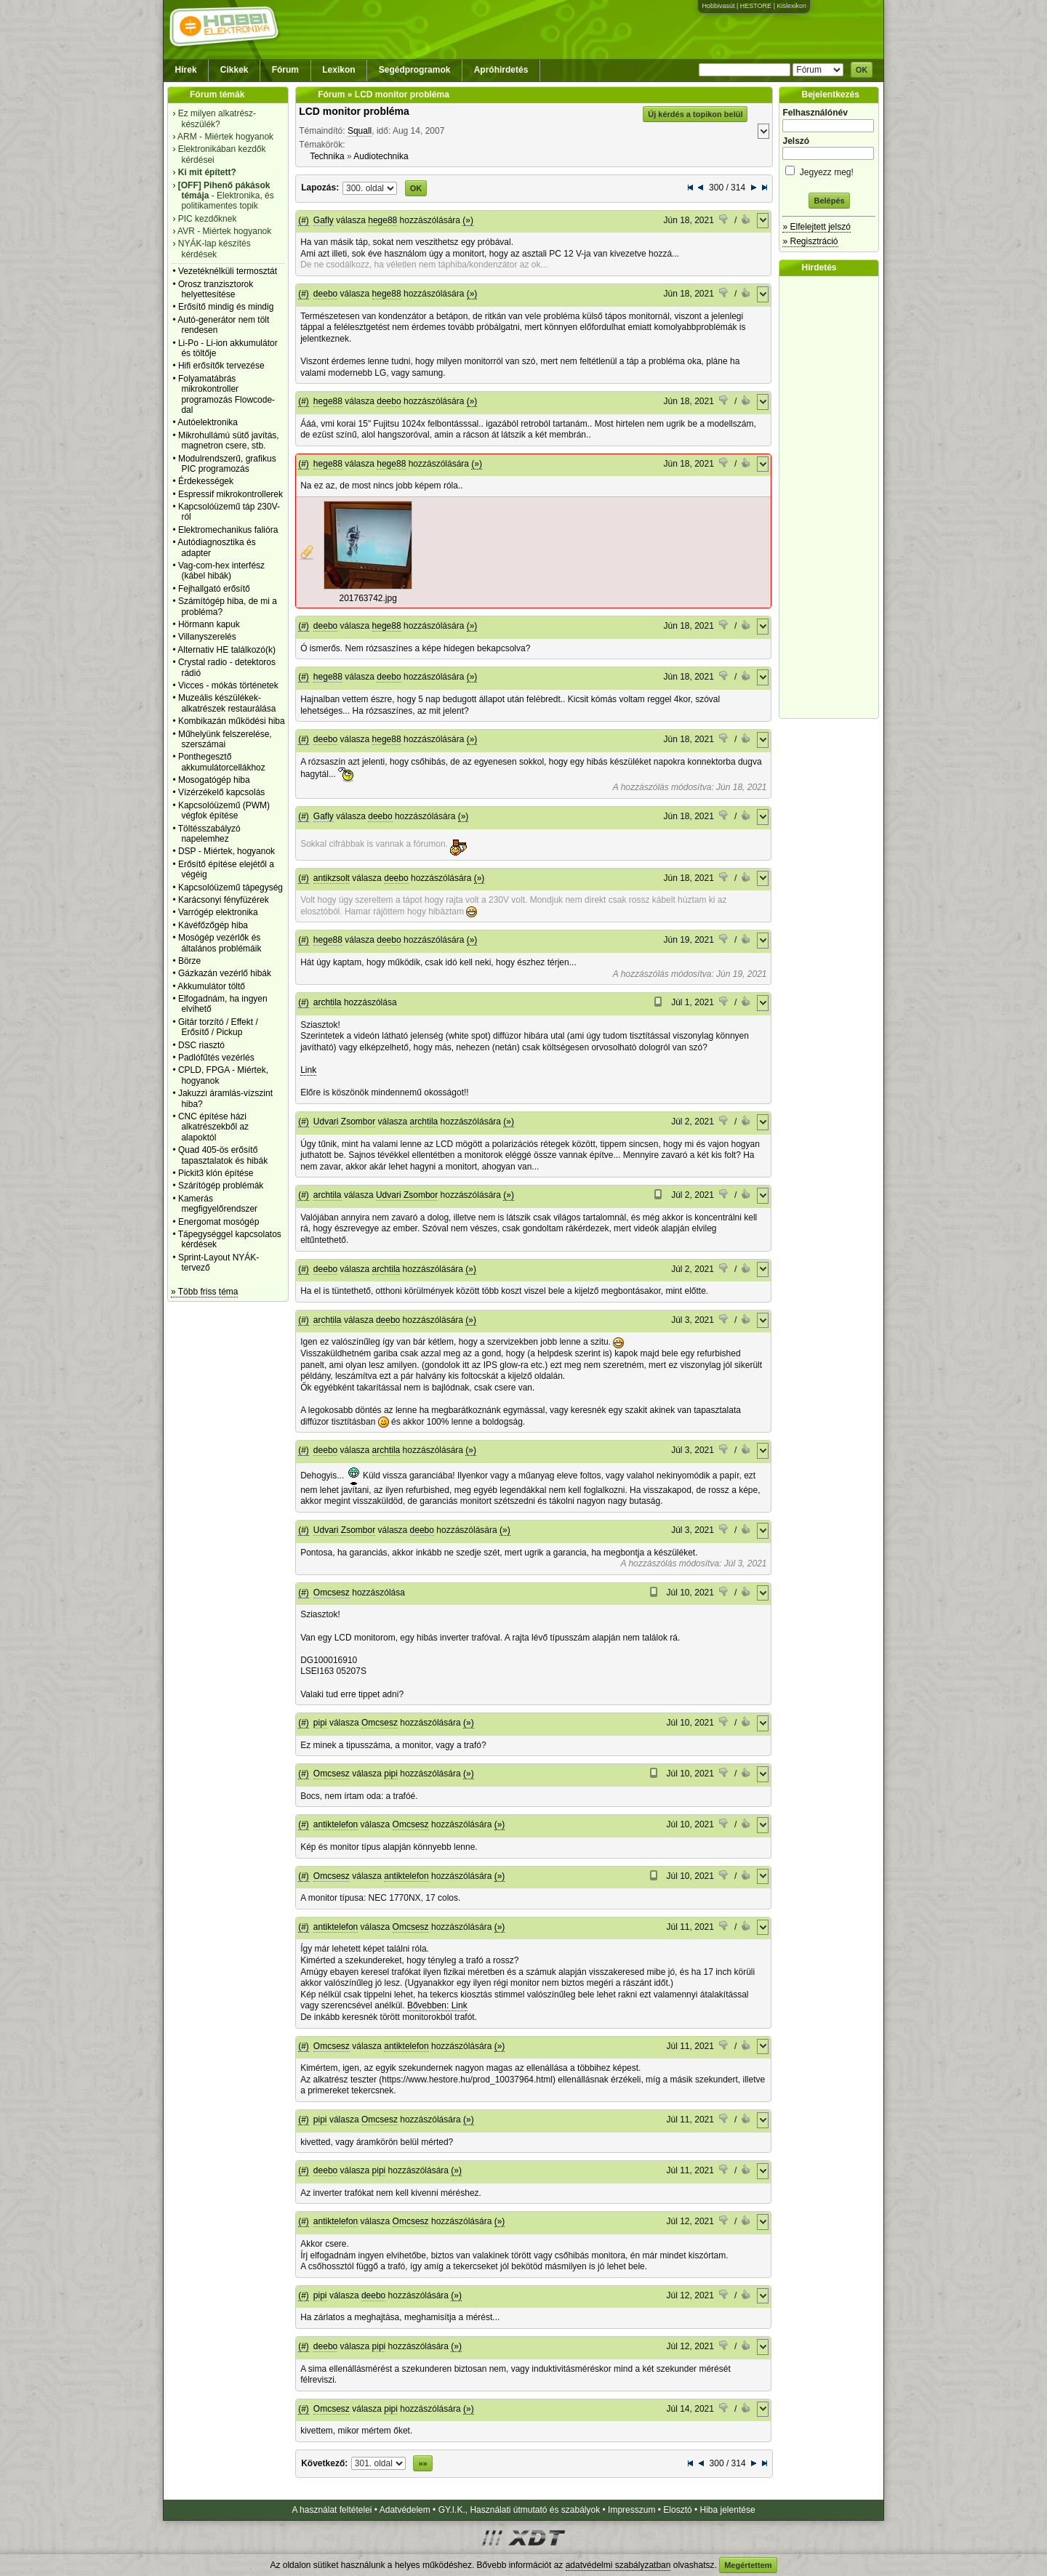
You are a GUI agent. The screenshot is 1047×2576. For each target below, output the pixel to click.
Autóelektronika (207, 422)
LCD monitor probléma (354, 111)
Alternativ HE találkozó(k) (226, 650)
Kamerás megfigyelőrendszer (217, 1204)
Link (308, 1070)
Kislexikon (791, 5)
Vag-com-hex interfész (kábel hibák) (221, 570)
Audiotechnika (380, 156)
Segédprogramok (415, 70)
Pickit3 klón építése (215, 1173)
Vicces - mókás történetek (228, 685)
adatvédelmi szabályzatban (618, 2565)
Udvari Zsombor (344, 1121)
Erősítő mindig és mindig (225, 307)
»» (422, 2463)
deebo (325, 294)
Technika (327, 156)
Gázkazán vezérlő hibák (224, 973)
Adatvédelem (405, 2510)
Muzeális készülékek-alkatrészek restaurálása (227, 703)
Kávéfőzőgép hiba (213, 925)
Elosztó (677, 2510)
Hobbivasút (718, 5)
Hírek (186, 70)
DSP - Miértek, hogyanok (226, 851)
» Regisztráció (810, 241)
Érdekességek (205, 481)
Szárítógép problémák (220, 1185)
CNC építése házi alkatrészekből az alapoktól (213, 1127)
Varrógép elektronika (218, 912)
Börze (189, 961)
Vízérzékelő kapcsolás (221, 792)
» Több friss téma (204, 1292)
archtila (327, 1002)
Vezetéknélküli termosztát (227, 271)
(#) (303, 220)
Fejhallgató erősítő (214, 589)
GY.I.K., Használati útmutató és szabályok (519, 2510)
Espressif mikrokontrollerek (230, 494)
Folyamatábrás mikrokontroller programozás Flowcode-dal (226, 394)
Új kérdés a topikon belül (695, 114)
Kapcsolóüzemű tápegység (230, 887)
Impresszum (631, 2510)
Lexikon (338, 70)
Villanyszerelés (207, 637)
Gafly (323, 220)
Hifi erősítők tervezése (221, 366)
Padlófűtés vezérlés (216, 1057)
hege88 (382, 220)
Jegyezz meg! (828, 169)
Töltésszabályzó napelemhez (209, 834)
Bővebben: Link (437, 2005)
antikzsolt (331, 878)
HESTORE (755, 5)
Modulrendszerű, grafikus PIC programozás (227, 464)
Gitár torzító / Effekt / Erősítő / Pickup (218, 1027)
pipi (320, 1723)
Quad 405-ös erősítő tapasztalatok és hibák (223, 1155)
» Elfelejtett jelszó (816, 227)
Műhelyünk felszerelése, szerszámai (225, 739)
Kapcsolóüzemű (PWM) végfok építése (224, 810)
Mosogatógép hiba (214, 780)
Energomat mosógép (218, 1222)
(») (467, 220)
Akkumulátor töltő (211, 986)
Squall (360, 131)
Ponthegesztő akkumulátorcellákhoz (221, 762)
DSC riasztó (201, 1045)
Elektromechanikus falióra (228, 530)
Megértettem (747, 2565)
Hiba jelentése (727, 2510)
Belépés (829, 200)
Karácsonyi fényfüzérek (223, 900)
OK (862, 69)
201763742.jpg (367, 598)
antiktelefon (335, 1824)
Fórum (285, 70)
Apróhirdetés (501, 70)
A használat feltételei (332, 2510)
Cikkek (234, 70)
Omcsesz (331, 1592)
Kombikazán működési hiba (231, 721)
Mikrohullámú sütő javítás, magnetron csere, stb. (228, 440)
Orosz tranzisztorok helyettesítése (215, 289)
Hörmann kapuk (209, 624)
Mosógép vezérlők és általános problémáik (220, 943)
